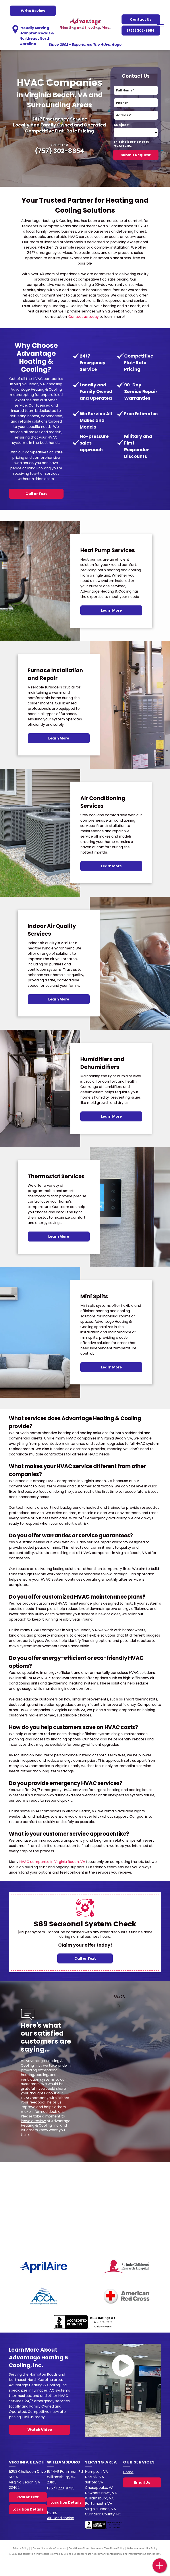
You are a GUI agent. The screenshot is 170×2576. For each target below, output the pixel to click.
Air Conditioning (60, 2518)
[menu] (160, 26)
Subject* (122, 125)
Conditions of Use (79, 2548)
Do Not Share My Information (49, 2548)
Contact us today (83, 316)
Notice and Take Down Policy (107, 2548)
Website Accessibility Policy (142, 2548)
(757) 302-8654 (59, 151)
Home (52, 2512)
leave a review (33, 2120)
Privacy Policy (20, 2548)
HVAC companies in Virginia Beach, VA (52, 1861)
